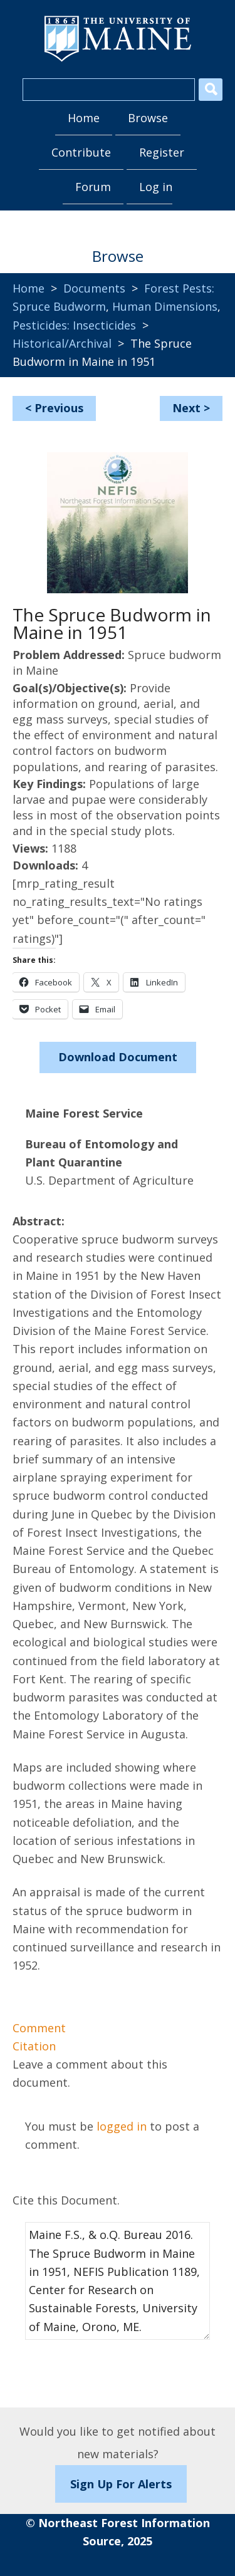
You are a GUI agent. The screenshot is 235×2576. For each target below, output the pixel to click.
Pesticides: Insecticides (74, 325)
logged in (122, 2126)
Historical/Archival (62, 343)
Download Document (117, 1056)
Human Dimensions (164, 306)
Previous (58, 407)
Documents (94, 288)
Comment (39, 2027)
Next (186, 407)
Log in (155, 186)
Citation (34, 2046)
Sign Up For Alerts (121, 2483)
